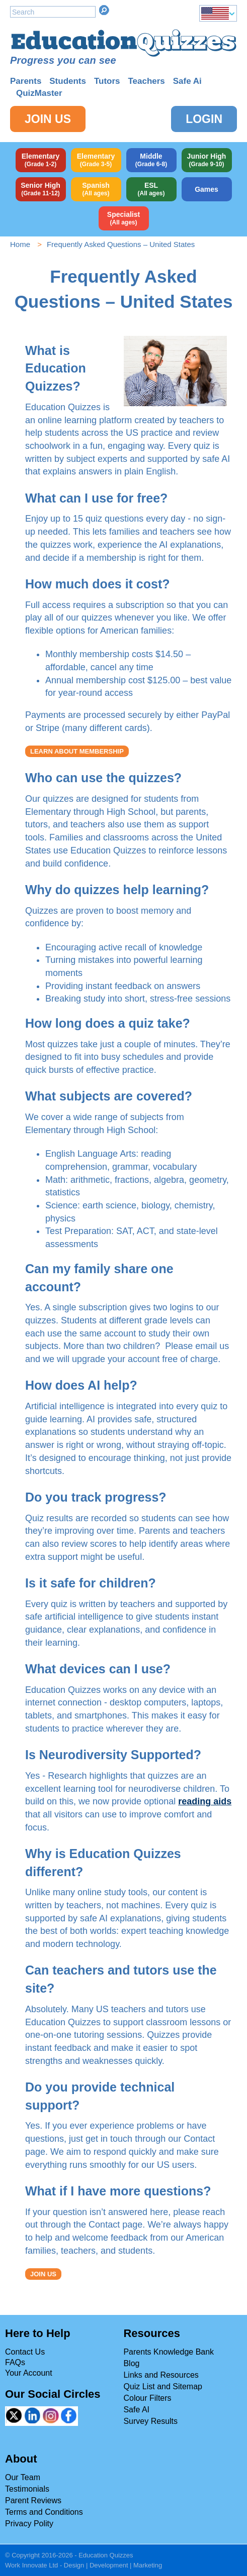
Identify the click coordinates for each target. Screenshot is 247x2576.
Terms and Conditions (44, 2512)
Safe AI (136, 2409)
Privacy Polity (29, 2523)
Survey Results (150, 2421)
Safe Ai (187, 81)
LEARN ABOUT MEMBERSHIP (77, 751)
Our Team (22, 2477)
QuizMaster (39, 93)
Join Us (48, 119)
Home (20, 244)
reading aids (204, 1801)
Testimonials (27, 2489)
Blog (131, 2363)
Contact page (115, 2225)
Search (104, 10)
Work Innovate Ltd (31, 2565)
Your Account (28, 2373)
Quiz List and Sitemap (162, 2386)
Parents (25, 81)
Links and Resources (160, 2375)
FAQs (15, 2362)
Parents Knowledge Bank (168, 2352)
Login (204, 119)
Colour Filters (147, 2398)
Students (67, 81)
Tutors (107, 81)
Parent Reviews (33, 2500)
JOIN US (43, 2274)
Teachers (146, 81)
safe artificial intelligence (74, 1617)
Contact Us (25, 2352)
